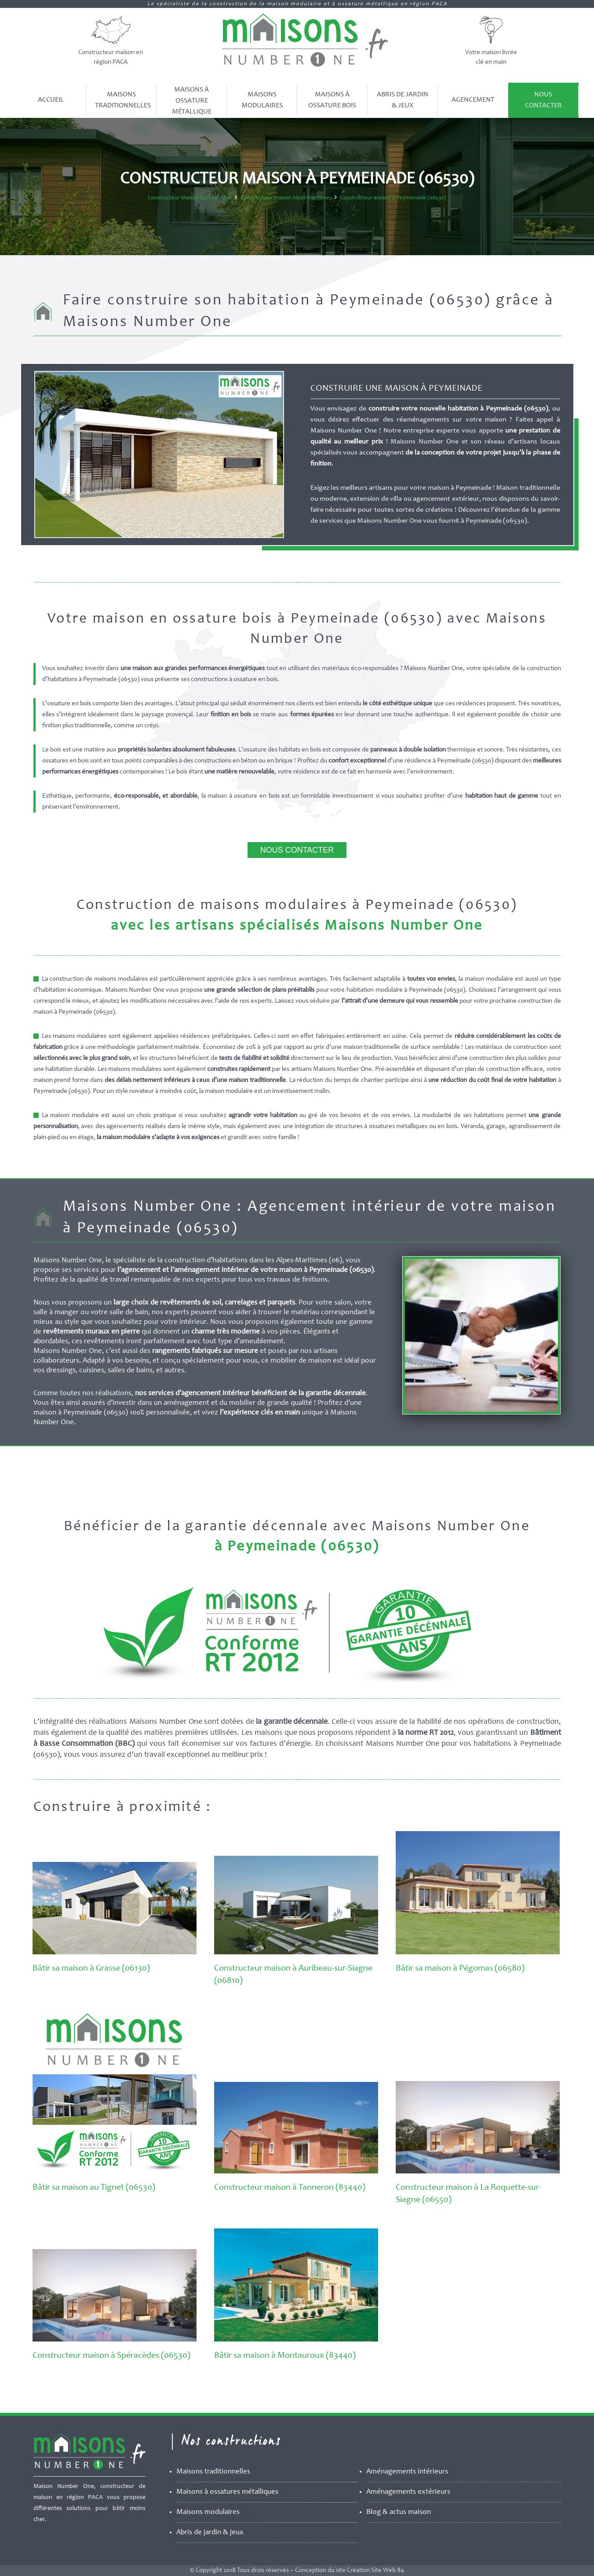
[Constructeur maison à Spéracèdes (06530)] (115, 2339)
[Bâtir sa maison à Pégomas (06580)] (478, 1952)
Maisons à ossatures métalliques (227, 2492)
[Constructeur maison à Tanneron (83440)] (296, 2171)
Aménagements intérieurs (407, 2472)
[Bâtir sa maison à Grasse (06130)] (115, 1952)
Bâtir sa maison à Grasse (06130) (91, 1968)
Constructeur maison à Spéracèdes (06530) (111, 2356)
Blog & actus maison (398, 2512)
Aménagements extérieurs (408, 2492)
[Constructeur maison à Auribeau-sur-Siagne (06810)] (296, 1952)
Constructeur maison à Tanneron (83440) (289, 2188)
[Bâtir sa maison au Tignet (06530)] (115, 2171)
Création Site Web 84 (375, 2570)
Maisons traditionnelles (213, 2472)
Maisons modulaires (208, 2512)
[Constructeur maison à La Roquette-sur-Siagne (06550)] (478, 2171)
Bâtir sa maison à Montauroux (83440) (285, 2356)
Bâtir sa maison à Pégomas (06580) (460, 1968)
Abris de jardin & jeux (210, 2532)
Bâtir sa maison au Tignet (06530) (94, 2188)
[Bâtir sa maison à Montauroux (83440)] (296, 2339)
